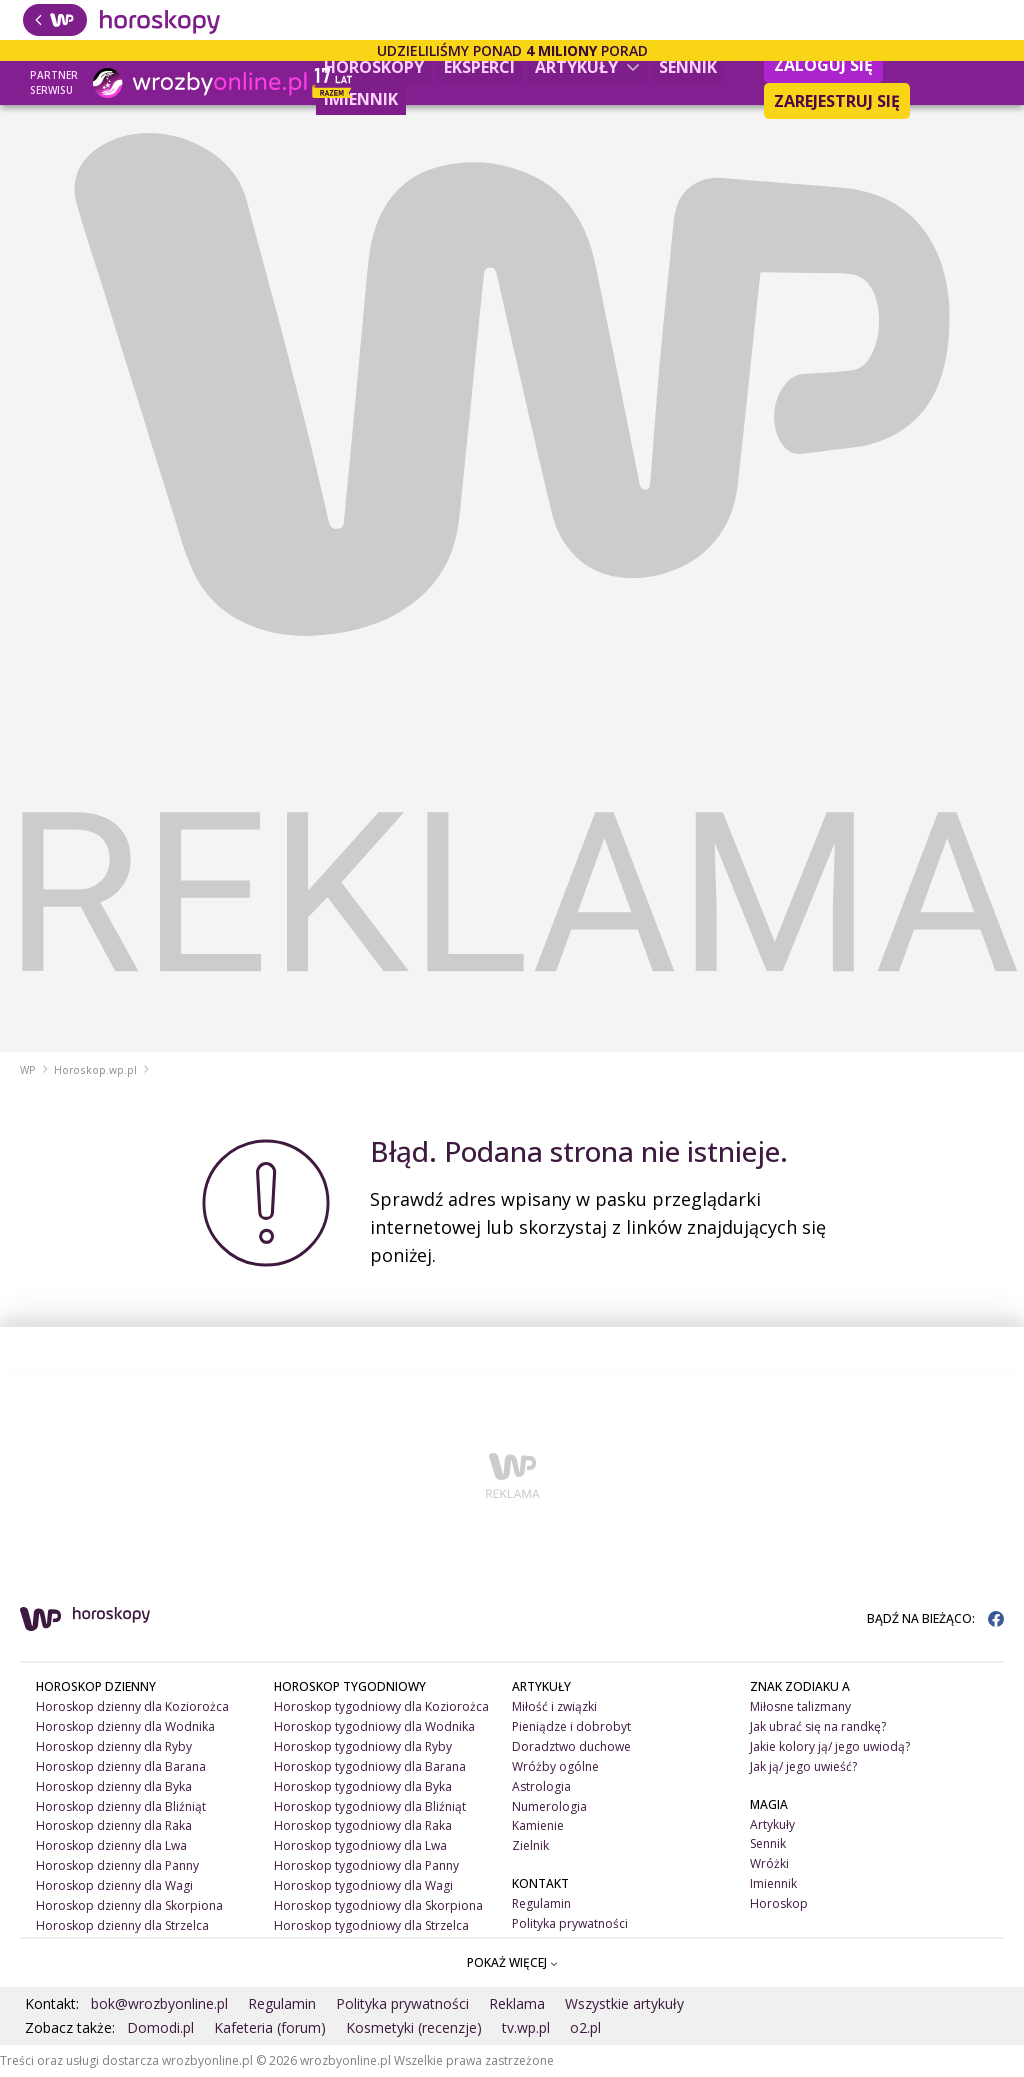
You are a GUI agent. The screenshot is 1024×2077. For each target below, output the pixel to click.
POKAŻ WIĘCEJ (512, 1962)
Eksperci (479, 67)
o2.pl (585, 2027)
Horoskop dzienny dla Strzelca (122, 1925)
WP (28, 1070)
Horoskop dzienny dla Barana (121, 1766)
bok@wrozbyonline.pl (159, 2003)
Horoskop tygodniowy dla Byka (363, 1786)
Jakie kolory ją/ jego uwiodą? (830, 1746)
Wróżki (769, 1863)
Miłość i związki (554, 1706)
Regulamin (541, 1903)
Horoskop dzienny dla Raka (114, 1825)
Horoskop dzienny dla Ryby (114, 1746)
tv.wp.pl (526, 2027)
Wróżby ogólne (555, 1766)
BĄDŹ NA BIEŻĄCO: (935, 1618)
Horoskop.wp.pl (95, 1070)
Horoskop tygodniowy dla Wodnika (374, 1726)
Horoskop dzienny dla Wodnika (125, 1726)
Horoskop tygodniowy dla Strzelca (371, 1925)
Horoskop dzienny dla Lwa (111, 1845)
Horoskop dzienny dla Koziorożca (132, 1706)
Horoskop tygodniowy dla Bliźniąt (370, 1806)
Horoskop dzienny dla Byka (114, 1786)
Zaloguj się (823, 65)
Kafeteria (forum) (270, 2027)
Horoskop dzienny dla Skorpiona (129, 1905)
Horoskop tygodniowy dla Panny (366, 1865)
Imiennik (361, 99)
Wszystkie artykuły (624, 2003)
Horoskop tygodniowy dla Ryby (363, 1746)
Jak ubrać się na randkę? (818, 1726)
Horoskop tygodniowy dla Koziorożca (381, 1706)
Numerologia (549, 1806)
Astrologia (541, 1786)
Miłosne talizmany (800, 1706)
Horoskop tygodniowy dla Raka (363, 1825)
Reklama (517, 2003)
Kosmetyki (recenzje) (414, 2027)
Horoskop (779, 1903)
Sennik (688, 67)
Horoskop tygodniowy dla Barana (370, 1766)
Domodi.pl (160, 2027)
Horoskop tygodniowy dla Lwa (360, 1845)
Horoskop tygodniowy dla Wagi (363, 1885)
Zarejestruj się (837, 101)
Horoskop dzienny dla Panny (117, 1865)
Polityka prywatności (570, 1923)
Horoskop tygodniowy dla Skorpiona (378, 1905)
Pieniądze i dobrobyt (571, 1726)
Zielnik (530, 1845)
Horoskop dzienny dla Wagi (114, 1885)
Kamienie (538, 1825)
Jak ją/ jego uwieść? (803, 1766)
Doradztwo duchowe (571, 1746)
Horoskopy (374, 67)
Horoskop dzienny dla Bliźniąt (121, 1806)
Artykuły (587, 67)
